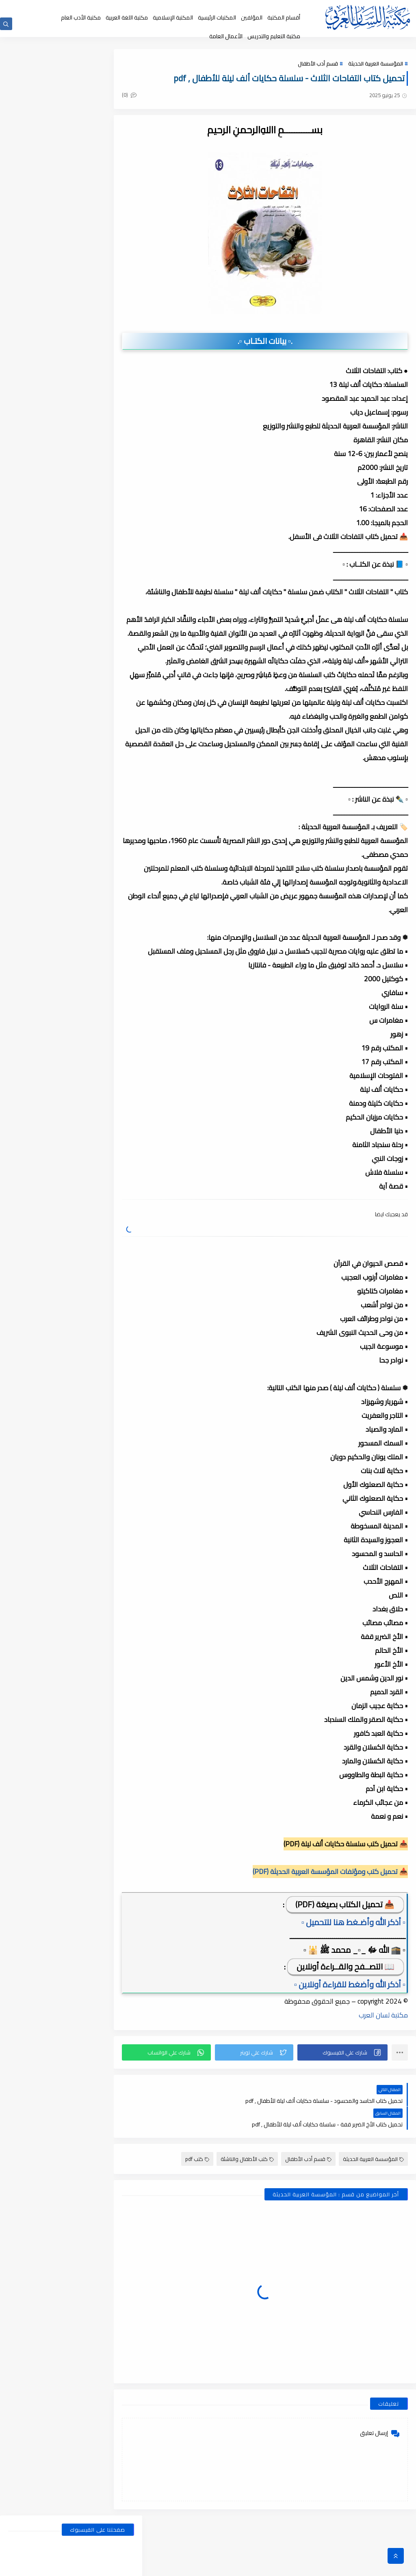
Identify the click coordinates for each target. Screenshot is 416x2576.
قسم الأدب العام (103, 450)
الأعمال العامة (226, 36)
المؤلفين (251, 17)
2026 (116, 879)
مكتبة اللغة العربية (127, 17)
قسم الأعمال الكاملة (38, 450)
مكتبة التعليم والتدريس (273, 36)
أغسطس (106, 936)
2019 (116, 1804)
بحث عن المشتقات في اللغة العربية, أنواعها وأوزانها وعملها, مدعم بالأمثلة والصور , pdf (51, 594)
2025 (116, 907)
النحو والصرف (104, 434)
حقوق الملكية (226, 7)
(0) (163, 97)
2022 (116, 1348)
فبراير (110, 1021)
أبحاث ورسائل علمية (104, 419)
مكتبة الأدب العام (81, 17)
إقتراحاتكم (171, 7)
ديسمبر (108, 921)
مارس (109, 1007)
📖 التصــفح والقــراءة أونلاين (345, 2022)
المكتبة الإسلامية (173, 17)
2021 (116, 1462)
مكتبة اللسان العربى (317, 2565)
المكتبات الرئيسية (217, 17)
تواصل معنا (145, 7)
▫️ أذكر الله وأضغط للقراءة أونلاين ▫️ (349, 2040)
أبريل (111, 993)
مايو (111, 978)
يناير (112, 893)
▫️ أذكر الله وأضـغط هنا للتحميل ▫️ (353, 1978)
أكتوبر (110, 1092)
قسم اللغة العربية (38, 512)
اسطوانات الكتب (38, 419)
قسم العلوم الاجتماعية (104, 496)
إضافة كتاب (117, 7)
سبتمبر (108, 1106)
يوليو (110, 950)
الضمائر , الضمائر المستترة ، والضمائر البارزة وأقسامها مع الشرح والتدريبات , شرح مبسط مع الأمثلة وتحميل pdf (51, 639)
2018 (116, 1988)
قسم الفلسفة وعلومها (103, 512)
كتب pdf (197, 2191)
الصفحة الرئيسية (289, 7)
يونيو (110, 964)
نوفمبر (108, 1078)
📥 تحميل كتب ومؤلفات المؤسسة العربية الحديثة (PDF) (330, 1927)
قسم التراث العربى (39, 465)
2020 (116, 1619)
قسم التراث (103, 465)
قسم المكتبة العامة (103, 527)
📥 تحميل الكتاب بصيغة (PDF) (344, 1960)
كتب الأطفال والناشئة (247, 2191)
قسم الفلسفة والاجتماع (38, 496)
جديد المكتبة (257, 7)
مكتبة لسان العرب (383, 2071)
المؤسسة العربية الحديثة (375, 66)
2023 (116, 1234)
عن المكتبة (197, 7)
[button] (348, 2108)
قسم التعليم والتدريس (39, 481)
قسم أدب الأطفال (318, 66)
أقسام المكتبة (283, 17)
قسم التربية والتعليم (103, 481)
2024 (116, 1049)
